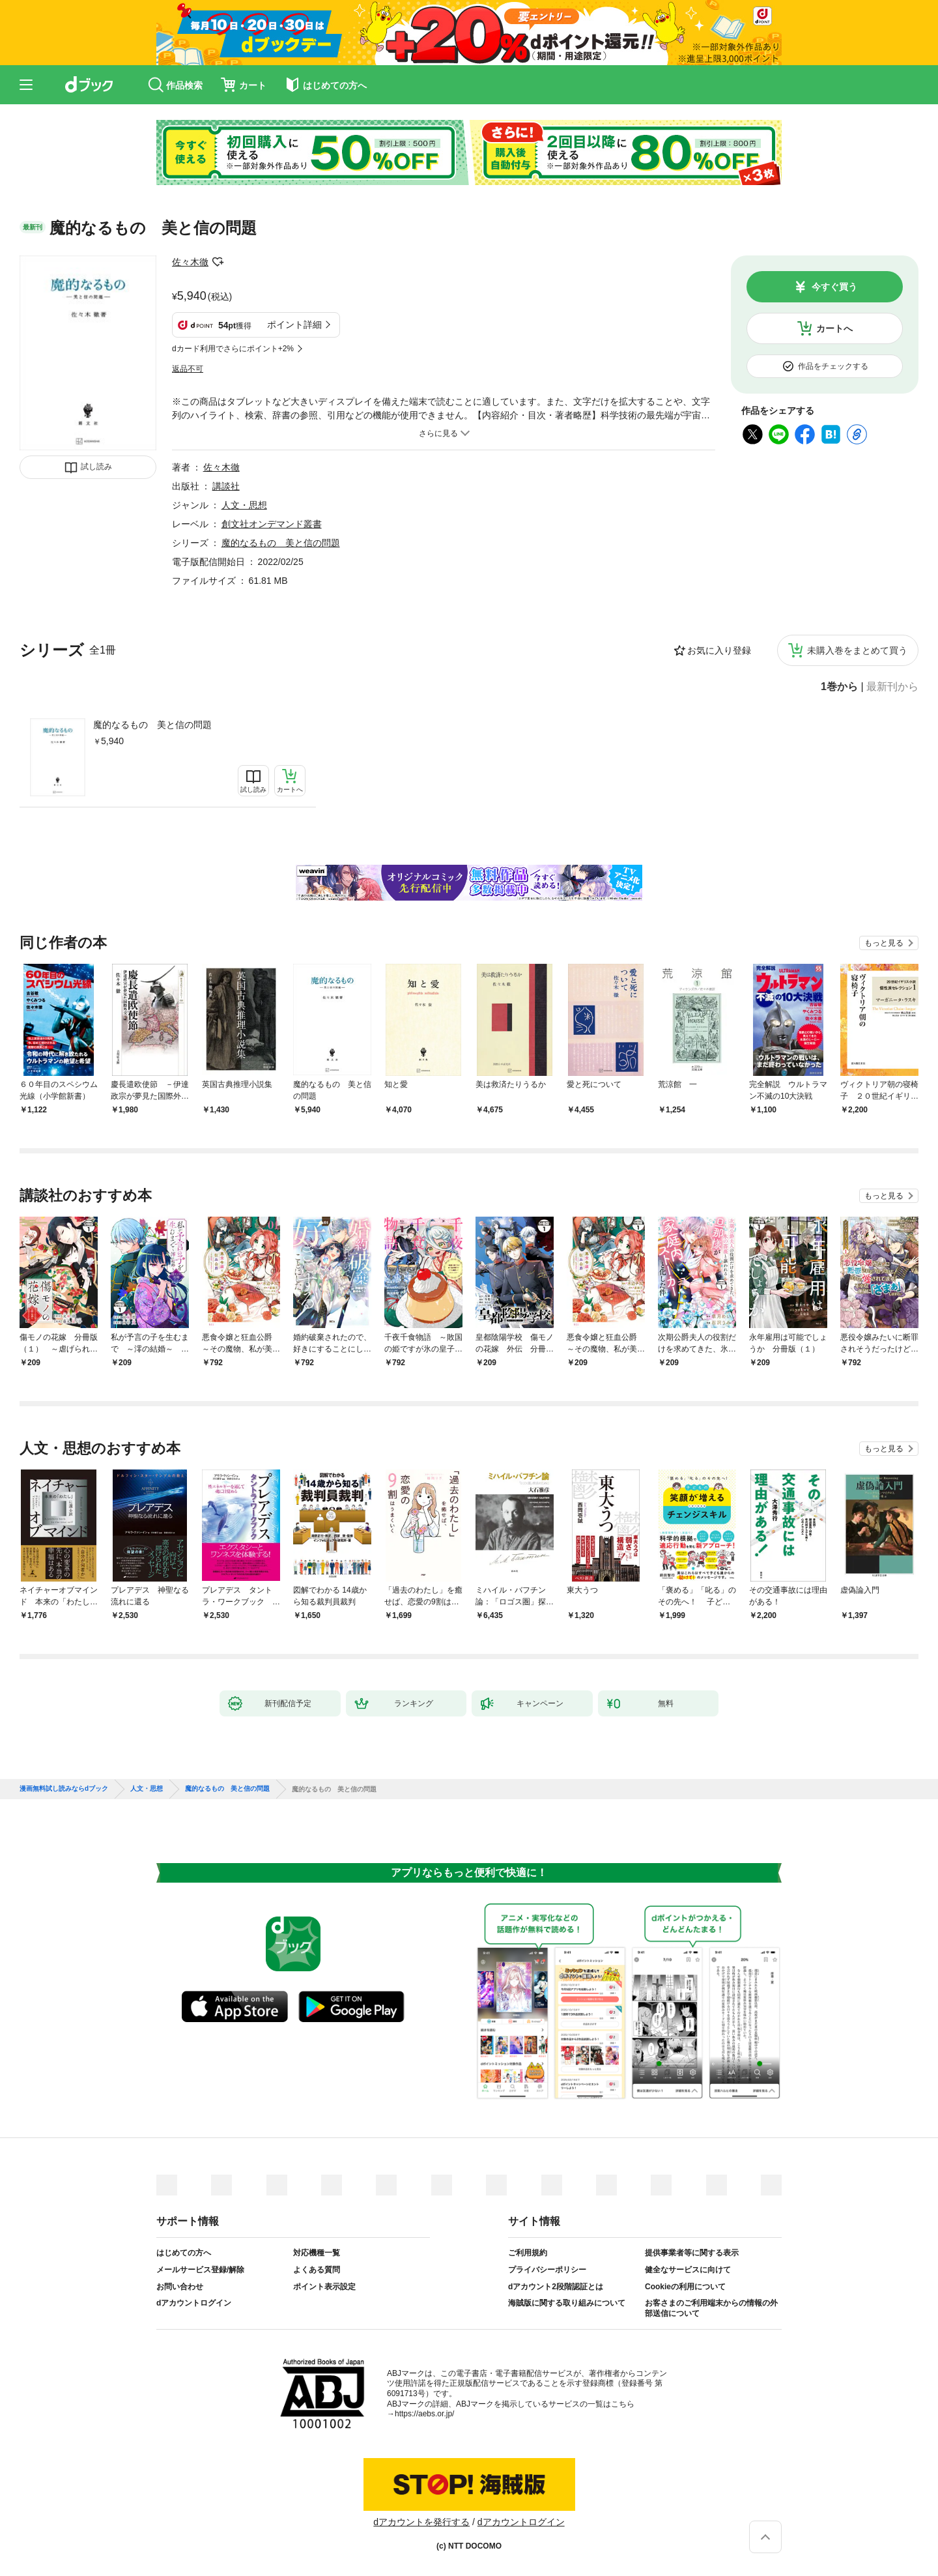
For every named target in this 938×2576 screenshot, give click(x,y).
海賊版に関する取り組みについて (566, 2303)
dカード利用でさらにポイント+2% (233, 348)
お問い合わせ (179, 2286)
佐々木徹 (190, 262)
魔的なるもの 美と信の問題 (152, 724)
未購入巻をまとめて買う (857, 650)
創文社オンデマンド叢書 (271, 524)
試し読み (96, 466)
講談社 (226, 486)
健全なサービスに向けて (688, 2269)
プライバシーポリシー (547, 2269)
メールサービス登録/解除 (200, 2269)
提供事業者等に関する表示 (692, 2252)
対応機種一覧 (316, 2252)
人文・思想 (244, 505)
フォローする (217, 261)
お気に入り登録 (719, 650)
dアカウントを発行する (421, 2522)
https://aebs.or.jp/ (424, 2413)
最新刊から (892, 687)
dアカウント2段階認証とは (555, 2286)
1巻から (839, 687)
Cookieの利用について (685, 2286)
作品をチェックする (833, 366)
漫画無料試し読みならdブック (64, 1789)
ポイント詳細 (294, 324)
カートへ (834, 328)
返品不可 (187, 368)
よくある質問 (316, 2269)
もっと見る (883, 943)
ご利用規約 (527, 2252)
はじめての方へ (183, 2252)
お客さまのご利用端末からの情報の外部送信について (711, 2308)
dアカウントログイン (193, 2303)
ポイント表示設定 (324, 2286)
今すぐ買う (834, 287)
